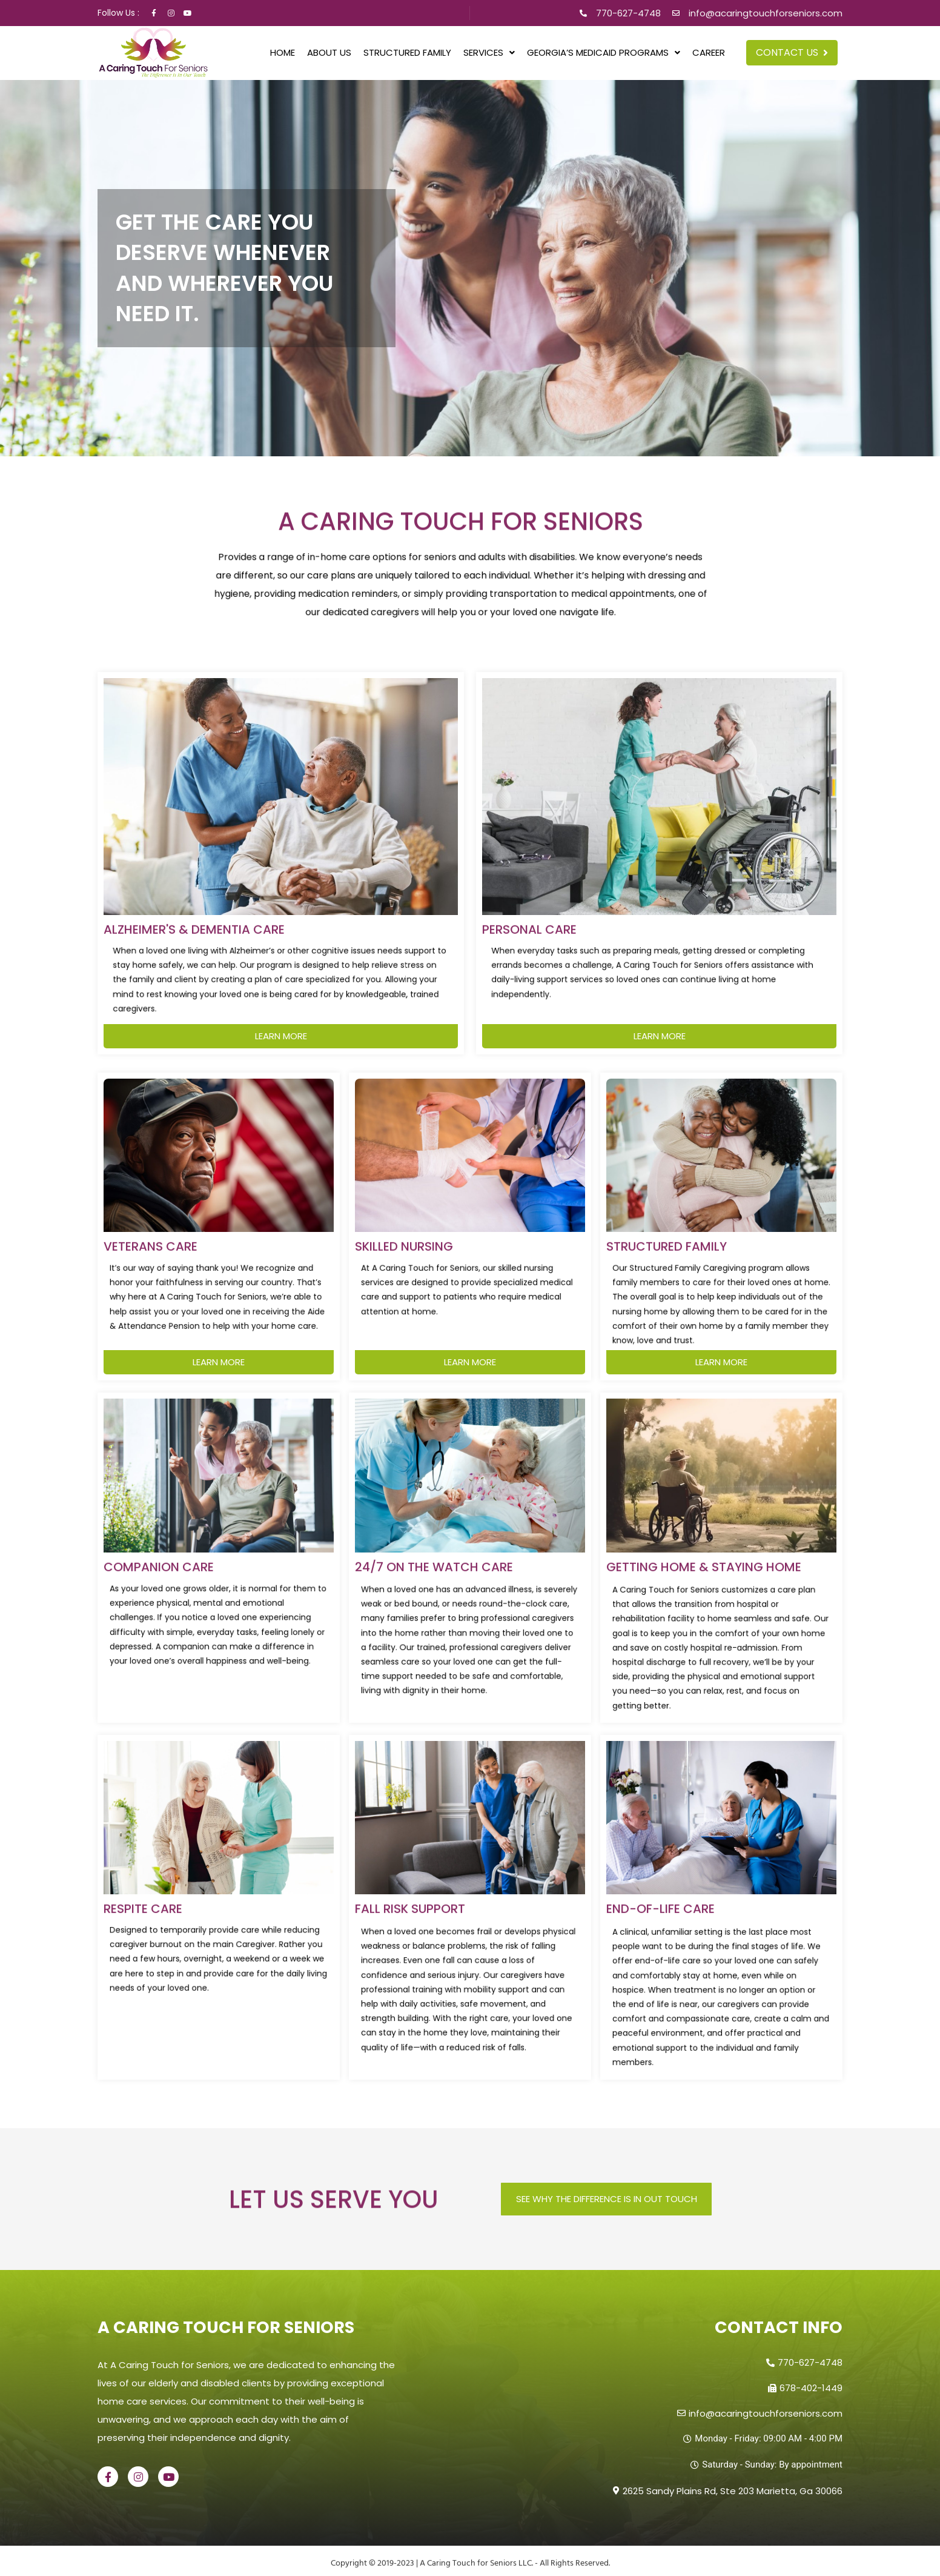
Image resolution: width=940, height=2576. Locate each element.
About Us (329, 52)
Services (489, 52)
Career (708, 52)
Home (282, 52)
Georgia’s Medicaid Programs (603, 52)
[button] (489, 52)
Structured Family (407, 52)
